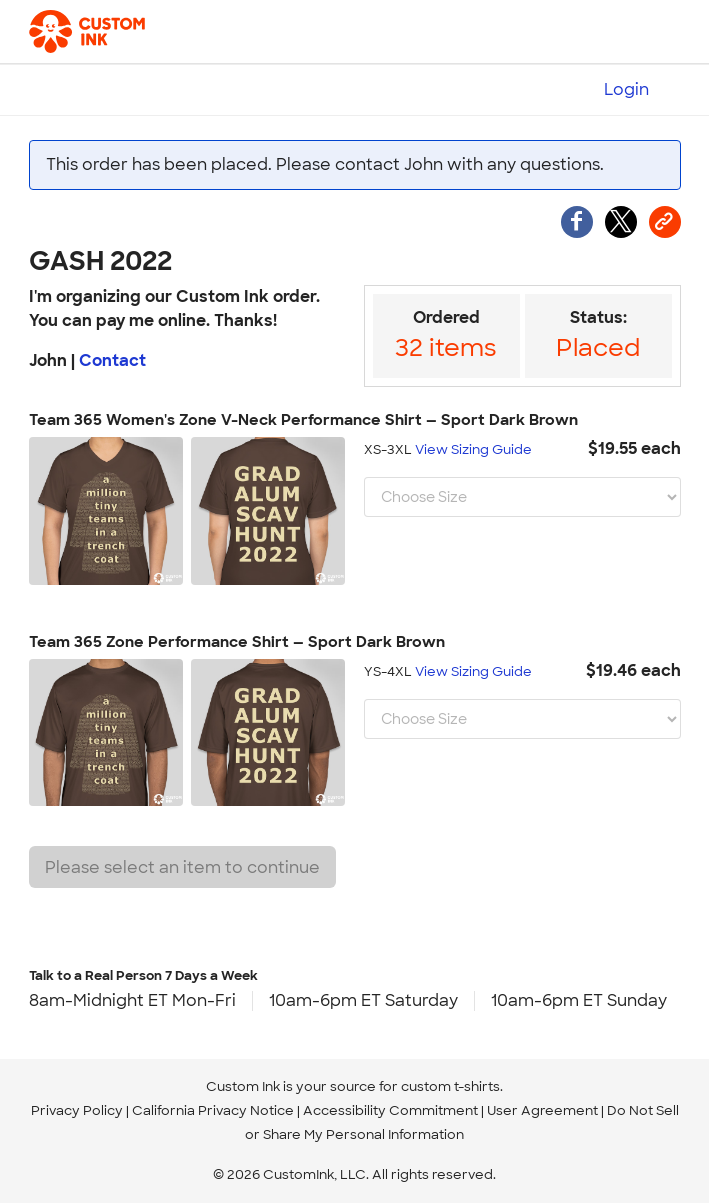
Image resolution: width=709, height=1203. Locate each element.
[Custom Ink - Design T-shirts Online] (91, 32)
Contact (112, 360)
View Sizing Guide (473, 449)
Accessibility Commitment (390, 1110)
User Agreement (542, 1110)
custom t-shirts (450, 1086)
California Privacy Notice (213, 1110)
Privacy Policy (77, 1110)
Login (626, 89)
